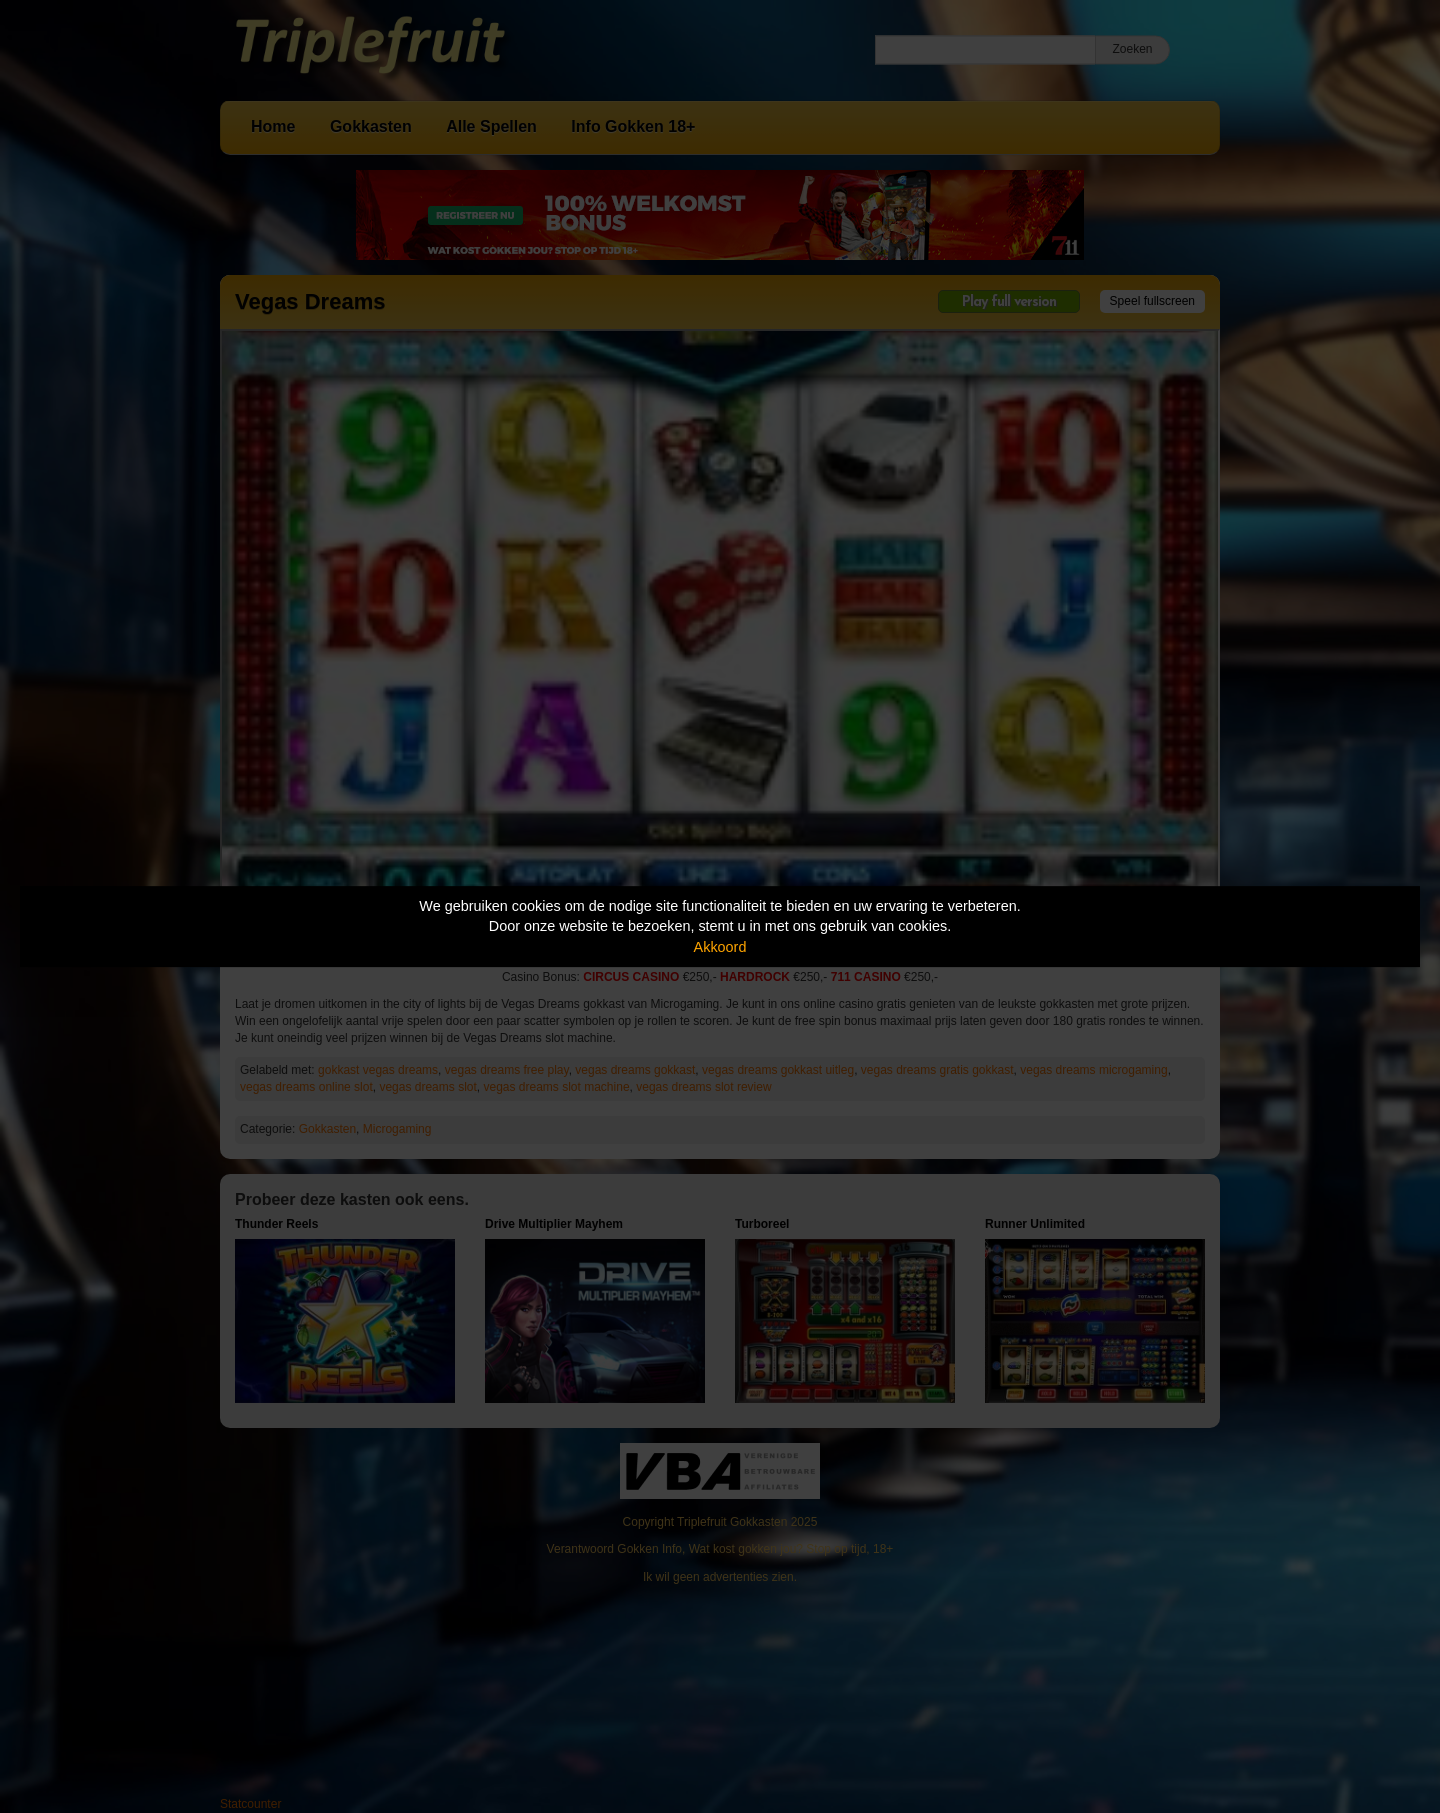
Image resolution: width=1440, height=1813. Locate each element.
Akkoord (720, 947)
